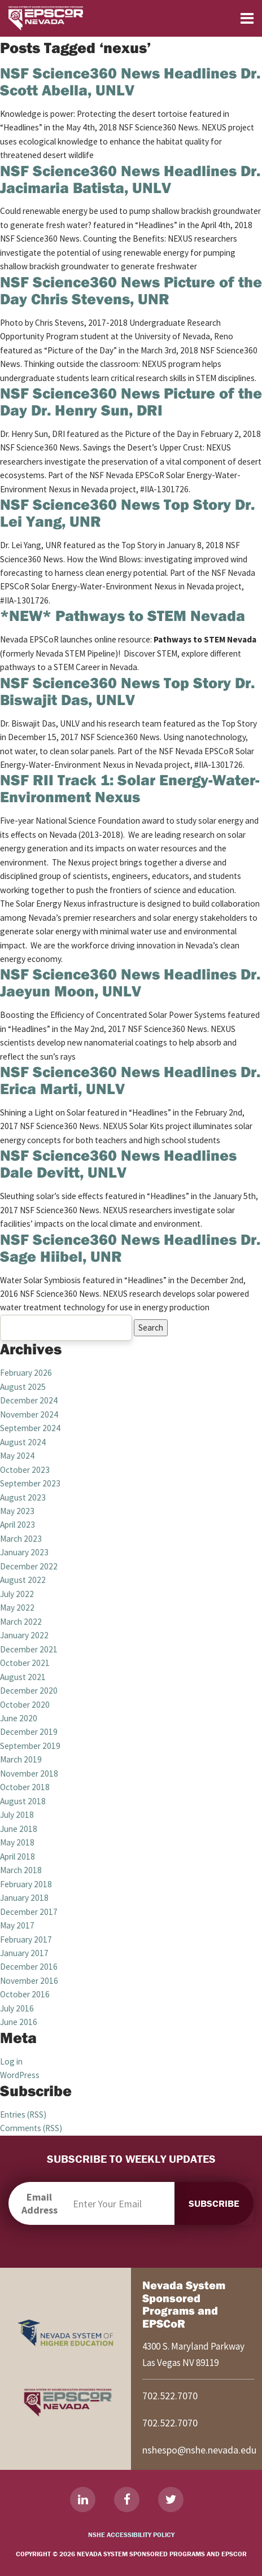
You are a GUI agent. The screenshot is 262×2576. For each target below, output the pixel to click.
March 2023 (21, 1538)
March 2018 (21, 1870)
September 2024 (30, 1428)
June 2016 (18, 2022)
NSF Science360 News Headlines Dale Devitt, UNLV (118, 1163)
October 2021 (25, 1662)
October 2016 (25, 1994)
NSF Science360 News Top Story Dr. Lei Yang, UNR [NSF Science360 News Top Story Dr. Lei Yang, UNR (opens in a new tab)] (127, 513)
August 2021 (23, 1677)
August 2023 (23, 1497)
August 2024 (23, 1442)
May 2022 (17, 1607)
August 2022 (23, 1580)
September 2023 (30, 1483)
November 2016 (29, 1980)
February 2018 (26, 1884)
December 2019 (29, 1731)
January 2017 (24, 1953)
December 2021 (29, 1649)
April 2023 (17, 1524)
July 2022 (17, 1594)
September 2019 (30, 1745)
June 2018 (18, 1828)
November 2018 (29, 1773)
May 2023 (17, 1511)
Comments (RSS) (31, 2128)
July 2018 (17, 1814)
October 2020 (25, 1704)
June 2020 (18, 1718)
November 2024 (29, 1414)
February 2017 (26, 1939)
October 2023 (25, 1469)
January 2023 (24, 1552)
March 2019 (21, 1759)
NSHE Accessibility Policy (131, 2534)
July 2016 (17, 2008)
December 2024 (29, 1400)
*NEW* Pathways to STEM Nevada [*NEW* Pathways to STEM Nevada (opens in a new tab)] (122, 615)
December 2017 (29, 1911)
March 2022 (21, 1621)
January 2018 (24, 1897)
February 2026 (26, 1372)
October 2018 (25, 1787)
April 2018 (17, 1856)
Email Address (39, 2203)
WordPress (20, 2075)
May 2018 (17, 1842)
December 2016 (29, 1966)
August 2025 (23, 1386)
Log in (11, 2061)
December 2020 (29, 1690)
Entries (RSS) (23, 2114)
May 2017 (17, 1925)
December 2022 (29, 1566)
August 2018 (23, 1801)
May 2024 (17, 1455)
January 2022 (24, 1635)
